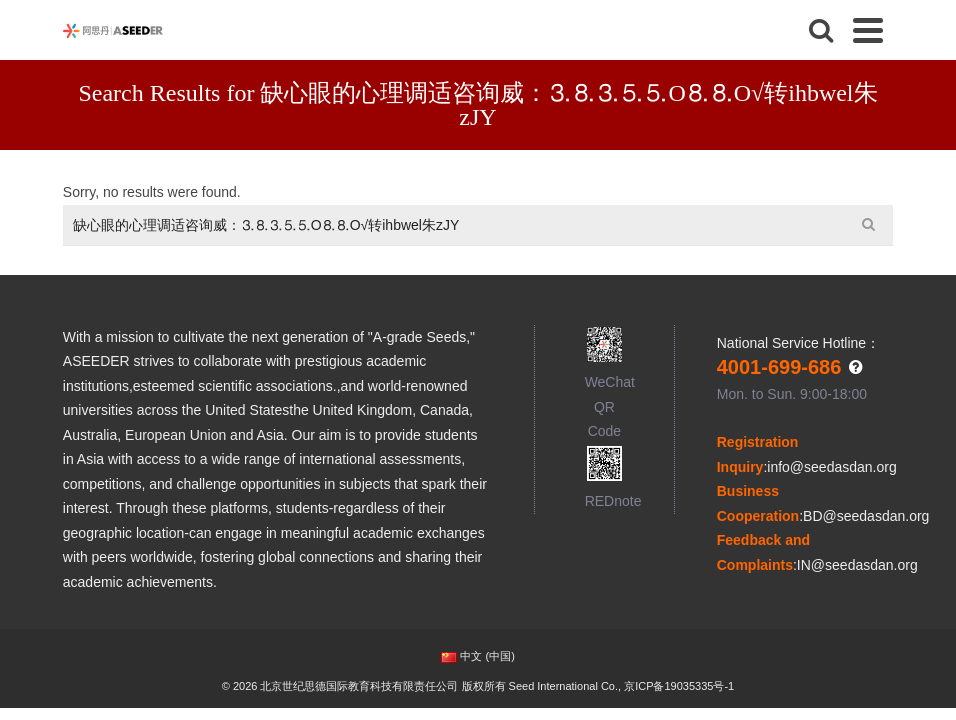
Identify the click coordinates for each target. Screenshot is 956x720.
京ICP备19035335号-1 (679, 686)
